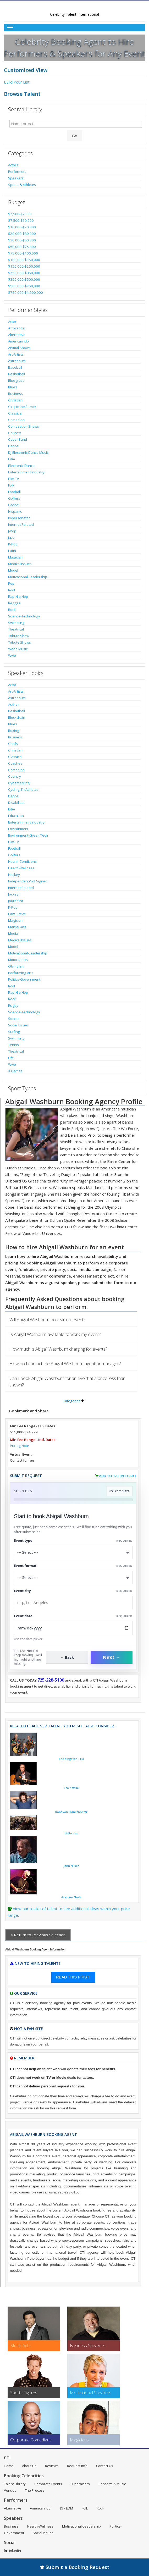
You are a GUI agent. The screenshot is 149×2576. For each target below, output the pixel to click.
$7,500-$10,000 (21, 220)
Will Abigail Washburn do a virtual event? (47, 1320)
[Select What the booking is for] (73, 1552)
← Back (67, 1657)
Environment (18, 828)
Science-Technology (24, 616)
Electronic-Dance (21, 465)
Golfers (14, 498)
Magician (15, 557)
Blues (12, 387)
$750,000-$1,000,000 (25, 292)
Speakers (16, 178)
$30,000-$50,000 (22, 240)
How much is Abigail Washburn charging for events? (58, 1349)
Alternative (16, 334)
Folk (11, 485)
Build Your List (17, 82)
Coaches (15, 763)
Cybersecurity (19, 783)
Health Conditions (22, 861)
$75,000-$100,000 (23, 253)
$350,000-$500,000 (24, 279)
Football (14, 491)
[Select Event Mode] (73, 1577)
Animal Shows (19, 347)
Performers (17, 171)
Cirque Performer (22, 406)
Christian (15, 400)
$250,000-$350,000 (24, 273)
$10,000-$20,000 (22, 227)
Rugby (13, 1005)
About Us (29, 2465)
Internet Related (21, 524)
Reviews (51, 2465)
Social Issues (18, 1025)
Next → (111, 1657)
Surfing (14, 1031)
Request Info (77, 2465)
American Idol (19, 341)
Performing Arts (20, 972)
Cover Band (17, 439)
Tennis (13, 1044)
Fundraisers (80, 2483)
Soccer (13, 1018)
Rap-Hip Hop (18, 596)
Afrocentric (16, 328)
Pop (11, 583)
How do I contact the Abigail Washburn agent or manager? (65, 1364)
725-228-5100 (50, 1680)
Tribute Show (18, 635)
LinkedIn (12, 2550)
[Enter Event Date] (73, 1628)
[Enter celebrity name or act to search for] (75, 124)
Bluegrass (16, 380)
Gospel (14, 505)
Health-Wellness (21, 868)
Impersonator (19, 518)
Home (8, 2465)
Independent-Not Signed (27, 881)
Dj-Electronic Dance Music (28, 452)
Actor (12, 321)
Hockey (14, 874)
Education (16, 815)
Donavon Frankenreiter (71, 1812)
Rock (12, 609)
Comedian (16, 419)
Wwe (12, 655)
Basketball (16, 374)
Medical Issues (20, 563)
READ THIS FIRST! (73, 1977)
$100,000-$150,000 (24, 259)
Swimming (16, 622)
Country (14, 433)
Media (13, 933)
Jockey (13, 894)
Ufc (10, 1058)
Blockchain (16, 717)
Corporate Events (48, 2483)
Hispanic (15, 511)
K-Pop (13, 544)
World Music (17, 649)
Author (13, 704)
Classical (15, 413)
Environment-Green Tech (28, 835)
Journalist (15, 900)
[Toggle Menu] (74, 27)
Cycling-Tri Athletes (23, 789)
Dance (13, 446)
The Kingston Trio (71, 1759)
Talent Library (15, 2483)
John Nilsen (71, 1866)
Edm (11, 459)
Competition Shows (23, 426)
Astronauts (17, 361)
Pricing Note (19, 1445)
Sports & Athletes (22, 184)
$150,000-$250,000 (24, 266)
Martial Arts (17, 927)
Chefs (13, 743)
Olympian (16, 966)
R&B (11, 590)
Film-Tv (13, 478)
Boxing (13, 730)
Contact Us (104, 2465)
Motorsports (18, 959)
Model (13, 570)
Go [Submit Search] (74, 135)
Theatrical (16, 629)
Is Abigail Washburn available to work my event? (55, 1334)
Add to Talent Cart (117, 1475)
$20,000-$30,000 (22, 233)
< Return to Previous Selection (37, 1934)
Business (15, 393)
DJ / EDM (66, 2508)
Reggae (14, 603)
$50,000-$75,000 (22, 246)
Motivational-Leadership (27, 577)
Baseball (15, 367)
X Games (15, 1071)
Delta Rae (71, 1833)
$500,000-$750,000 (24, 286)
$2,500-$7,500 (20, 214)
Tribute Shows (19, 642)
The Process (35, 2490)
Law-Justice (17, 914)
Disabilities (16, 802)
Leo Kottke (71, 1788)
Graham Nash (71, 1897)
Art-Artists (16, 354)
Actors (13, 165)
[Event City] (73, 1602)
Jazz (11, 537)
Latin (12, 550)
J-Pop (12, 531)
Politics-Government (24, 979)
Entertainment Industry (26, 472)
